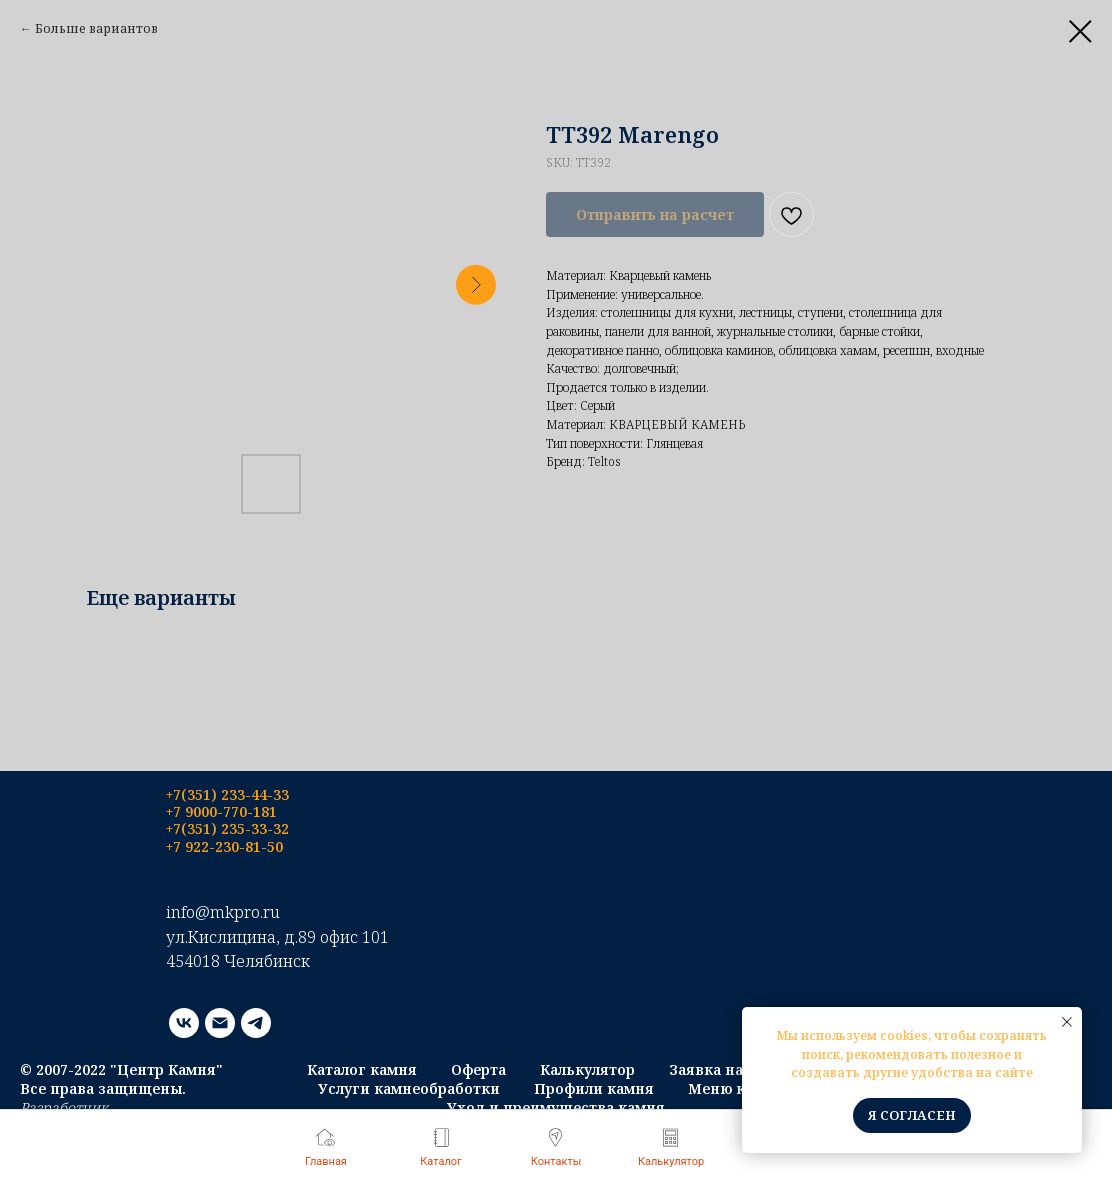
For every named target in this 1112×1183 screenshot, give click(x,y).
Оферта (478, 1069)
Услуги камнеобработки (409, 1088)
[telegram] (256, 1023)
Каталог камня (362, 1069)
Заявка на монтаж (737, 1069)
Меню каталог (741, 1088)
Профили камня (594, 1088)
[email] (220, 1023)
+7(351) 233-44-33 (227, 794)
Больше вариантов (96, 28)
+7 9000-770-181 (221, 811)
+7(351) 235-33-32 (227, 828)
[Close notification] (1067, 1022)
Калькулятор (587, 1069)
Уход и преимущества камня (556, 1107)
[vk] (184, 1023)
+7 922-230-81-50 (224, 846)
